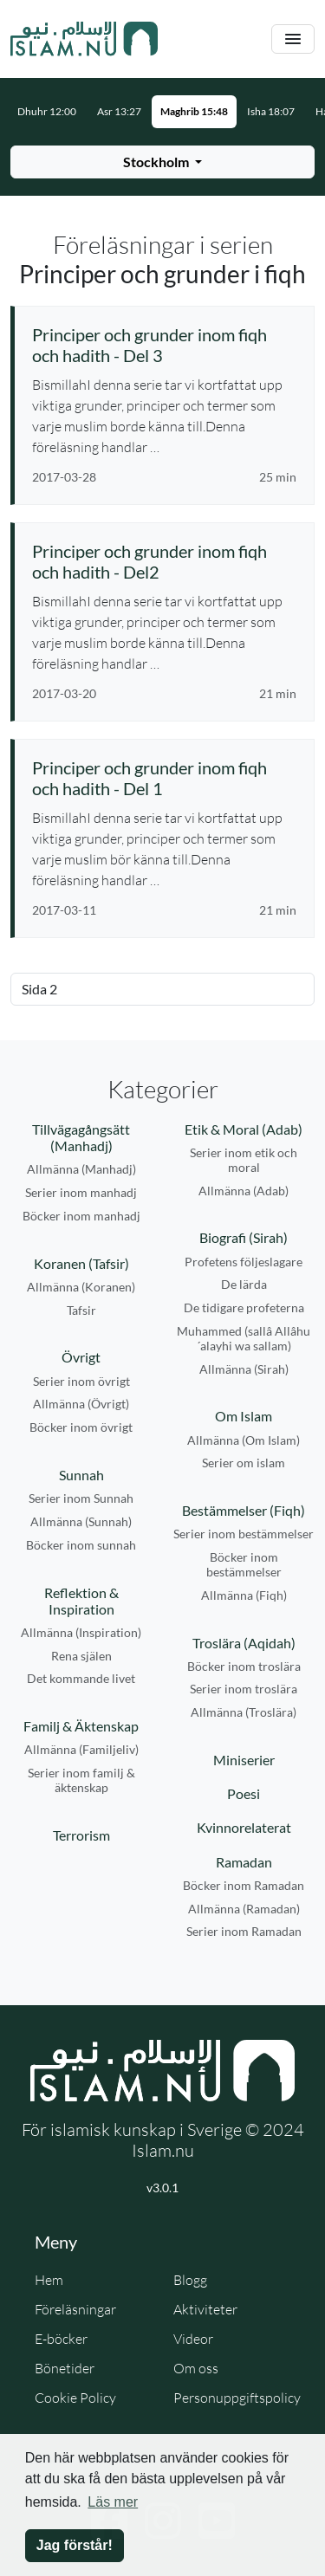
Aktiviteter (205, 2309)
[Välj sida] (162, 989)
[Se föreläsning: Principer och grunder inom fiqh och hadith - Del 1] (164, 778)
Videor (193, 2338)
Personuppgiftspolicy (237, 2397)
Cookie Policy (75, 2397)
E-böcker (61, 2338)
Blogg (190, 2279)
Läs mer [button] (113, 2502)
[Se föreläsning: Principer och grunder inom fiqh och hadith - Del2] (164, 561)
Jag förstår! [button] (74, 2545)
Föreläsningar (75, 2309)
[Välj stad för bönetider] (162, 162)
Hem (49, 2279)
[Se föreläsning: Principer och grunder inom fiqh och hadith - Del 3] (164, 345)
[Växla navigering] (293, 39)
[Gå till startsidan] (84, 39)
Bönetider (64, 2368)
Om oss (195, 2368)
